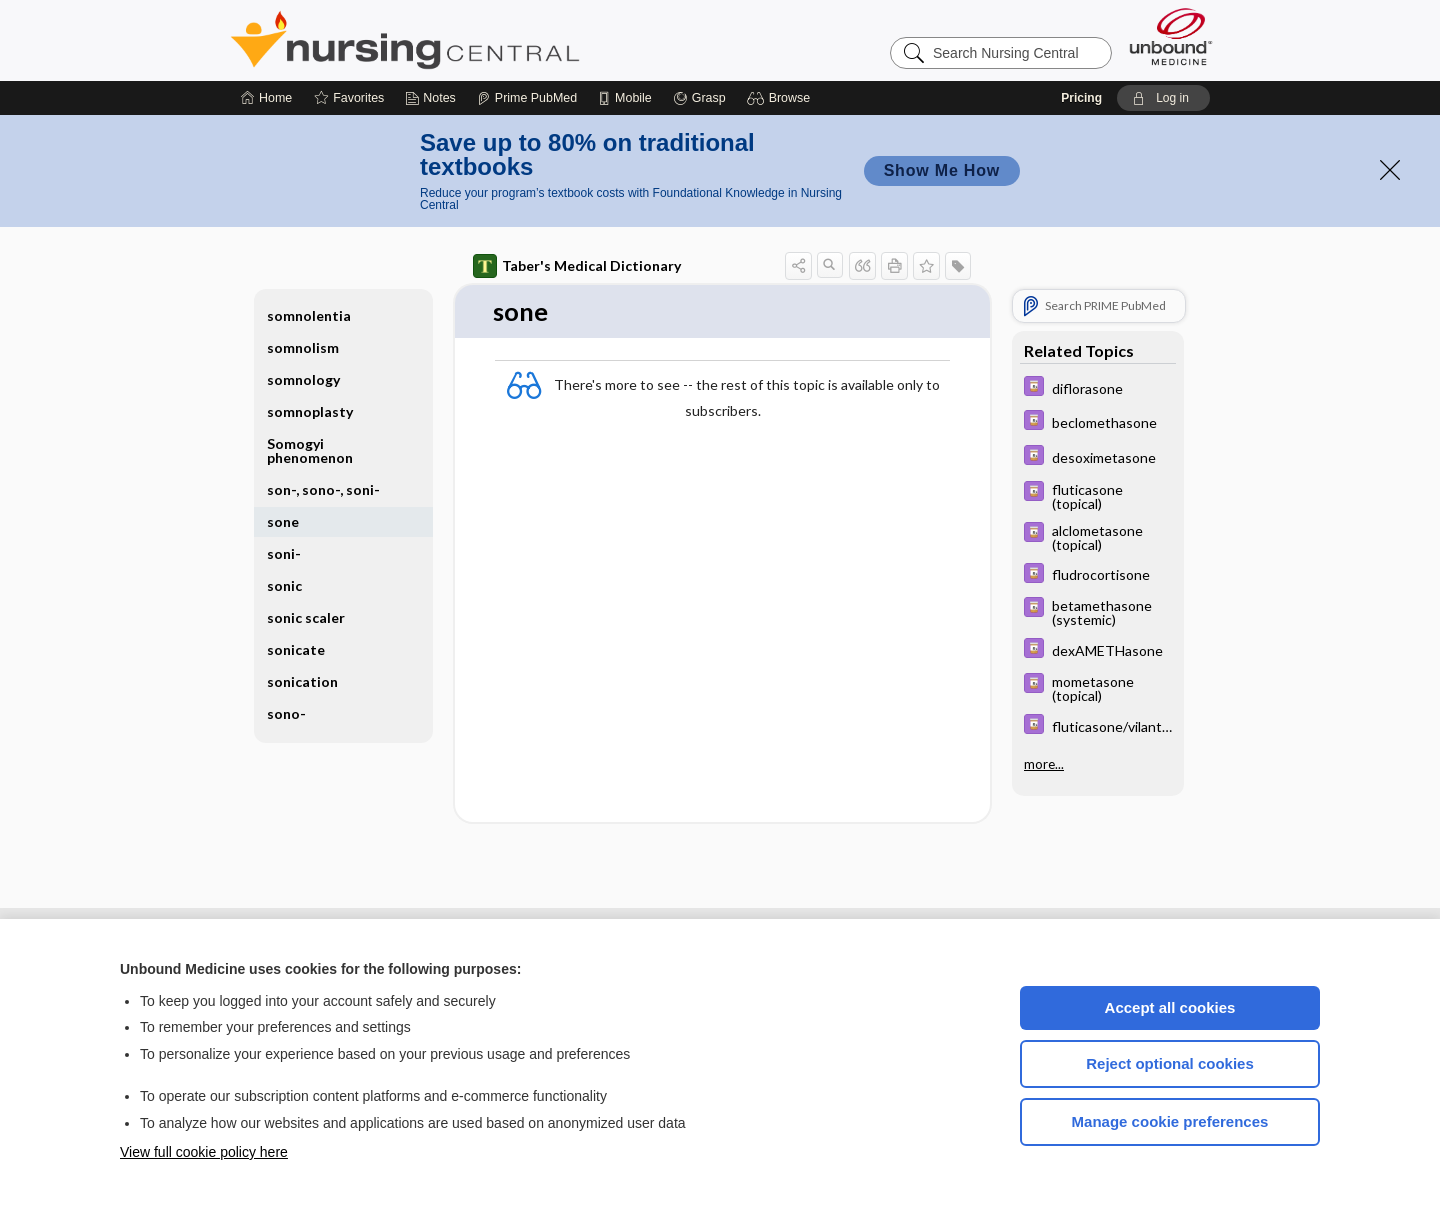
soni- (284, 553)
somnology (303, 379)
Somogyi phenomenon (310, 450)
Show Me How (942, 170)
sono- (286, 713)
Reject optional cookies (1170, 1063)
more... (1044, 759)
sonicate (296, 649)
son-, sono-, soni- (323, 489)
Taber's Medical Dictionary (577, 266)
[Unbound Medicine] (1171, 36)
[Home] (266, 98)
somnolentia (309, 315)
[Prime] (527, 98)
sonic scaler (306, 617)
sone (283, 521)
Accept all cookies (1170, 1007)
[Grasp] (699, 98)
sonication (302, 681)
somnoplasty (310, 411)
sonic (284, 585)
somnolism (303, 347)
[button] (781, 98)
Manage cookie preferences (1170, 1121)
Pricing (1081, 98)
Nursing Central (480, 40)
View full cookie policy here (204, 1152)
